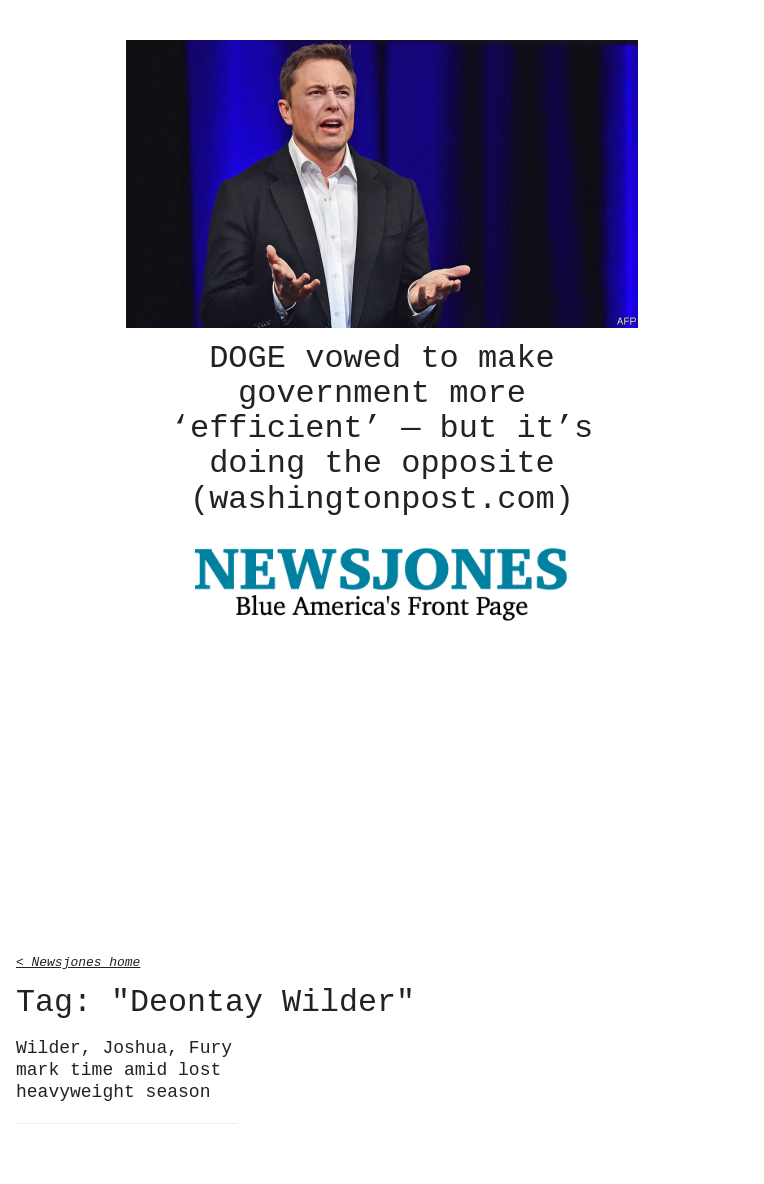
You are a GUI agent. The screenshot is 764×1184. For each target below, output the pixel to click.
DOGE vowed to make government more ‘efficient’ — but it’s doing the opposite (382, 427)
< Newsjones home (78, 958)
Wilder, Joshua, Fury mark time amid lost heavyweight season (124, 1066)
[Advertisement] (382, 787)
